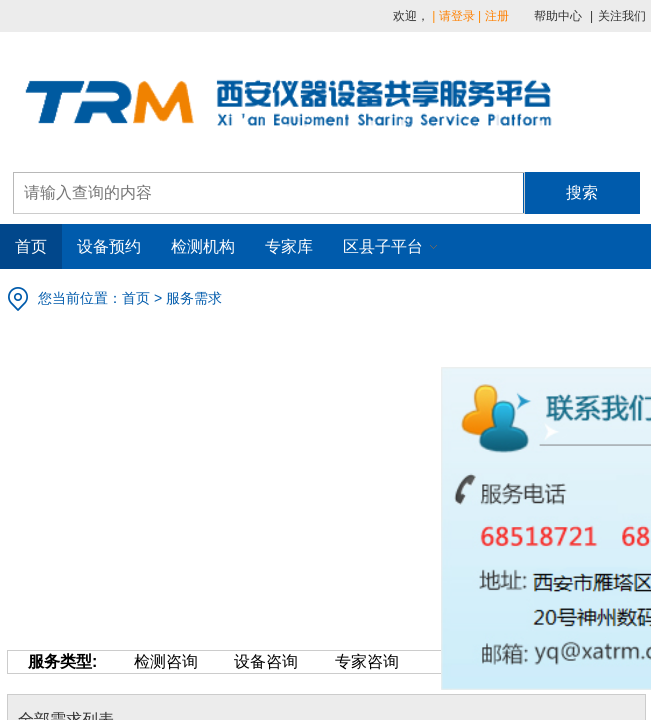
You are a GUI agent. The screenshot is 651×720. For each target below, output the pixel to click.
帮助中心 (558, 16)
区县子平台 (383, 246)
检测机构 (203, 246)
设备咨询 (248, 661)
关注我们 (622, 16)
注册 (497, 16)
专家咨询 (348, 661)
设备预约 (109, 246)
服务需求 (194, 298)
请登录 (457, 16)
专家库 (289, 246)
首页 (31, 246)
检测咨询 (147, 661)
